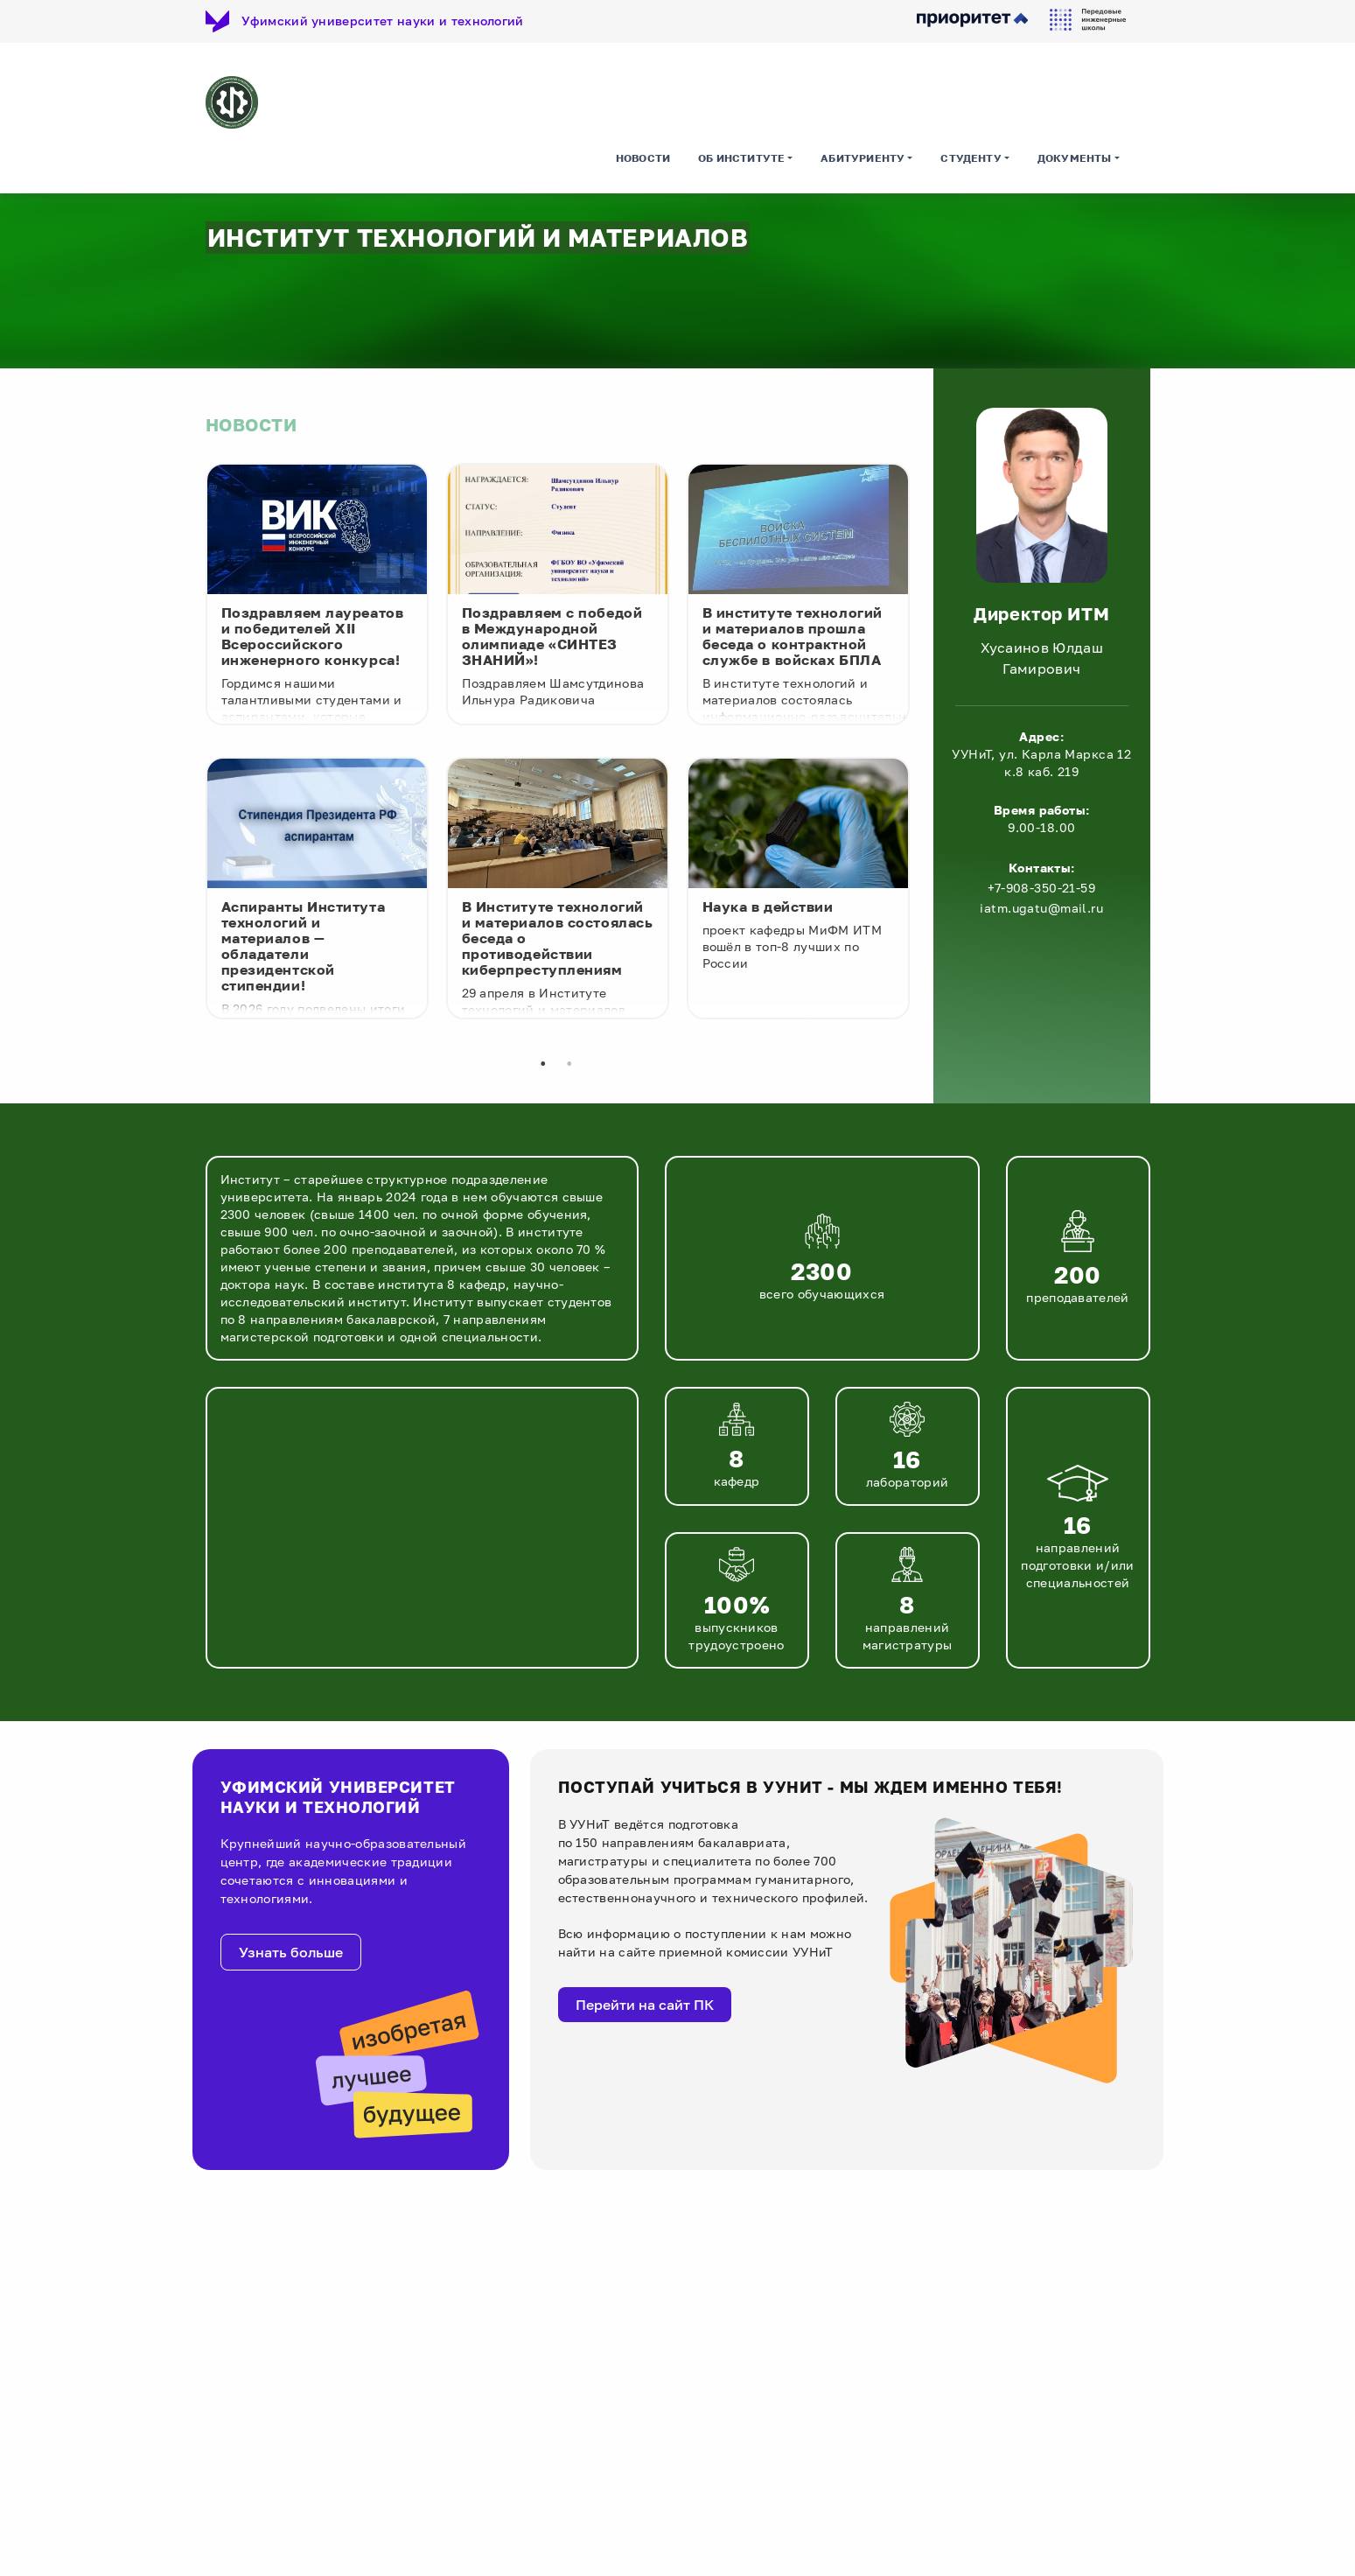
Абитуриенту (862, 161)
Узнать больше (291, 1955)
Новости (643, 161)
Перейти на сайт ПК (645, 2006)
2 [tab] (569, 1066)
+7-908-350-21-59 (1041, 890)
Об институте (741, 161)
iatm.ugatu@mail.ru (1041, 910)
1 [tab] (543, 1066)
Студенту (970, 161)
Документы (1074, 161)
